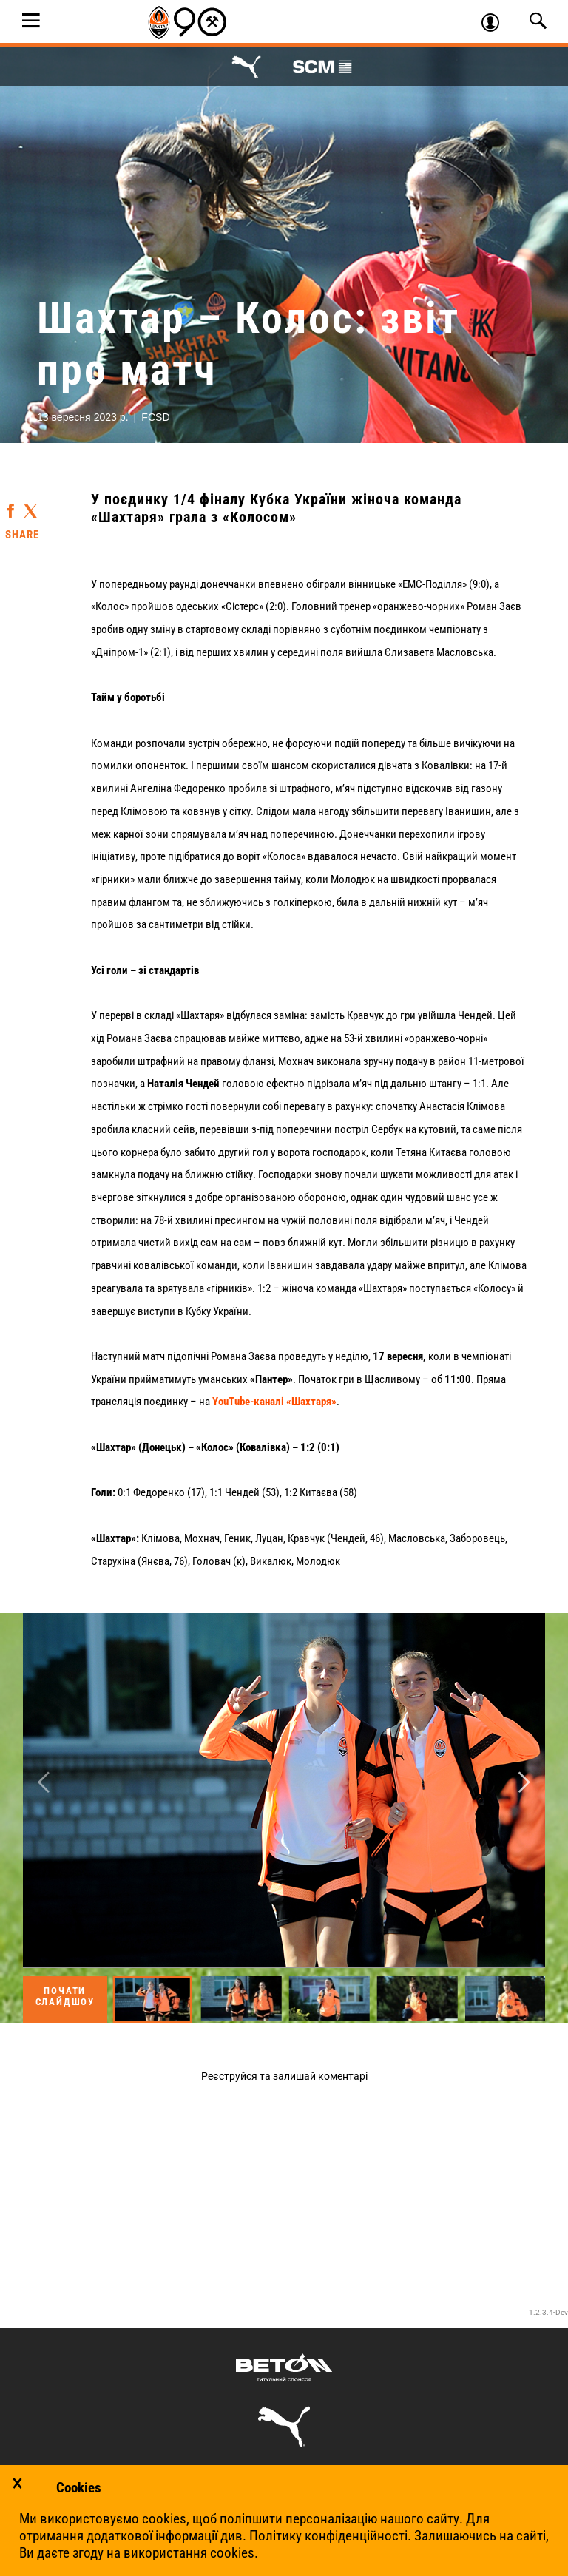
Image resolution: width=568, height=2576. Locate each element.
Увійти (496, 24)
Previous (44, 1782)
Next (524, 1782)
